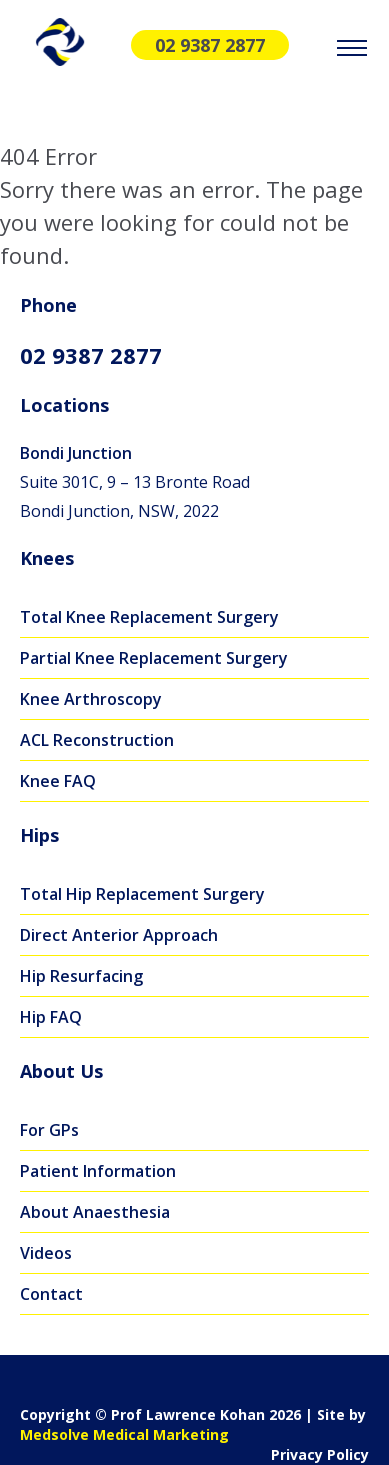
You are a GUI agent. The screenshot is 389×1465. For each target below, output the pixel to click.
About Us (61, 1071)
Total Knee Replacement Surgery (149, 617)
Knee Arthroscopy (91, 699)
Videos (46, 1253)
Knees (47, 558)
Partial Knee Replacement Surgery (154, 658)
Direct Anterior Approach (119, 935)
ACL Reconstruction (97, 740)
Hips (39, 835)
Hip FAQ (51, 1017)
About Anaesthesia (95, 1212)
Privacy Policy (320, 1454)
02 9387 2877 (210, 45)
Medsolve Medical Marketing (124, 1434)
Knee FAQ (58, 781)
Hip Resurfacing (81, 976)
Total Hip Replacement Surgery (142, 894)
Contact (51, 1294)
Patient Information (98, 1171)
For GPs (49, 1130)
